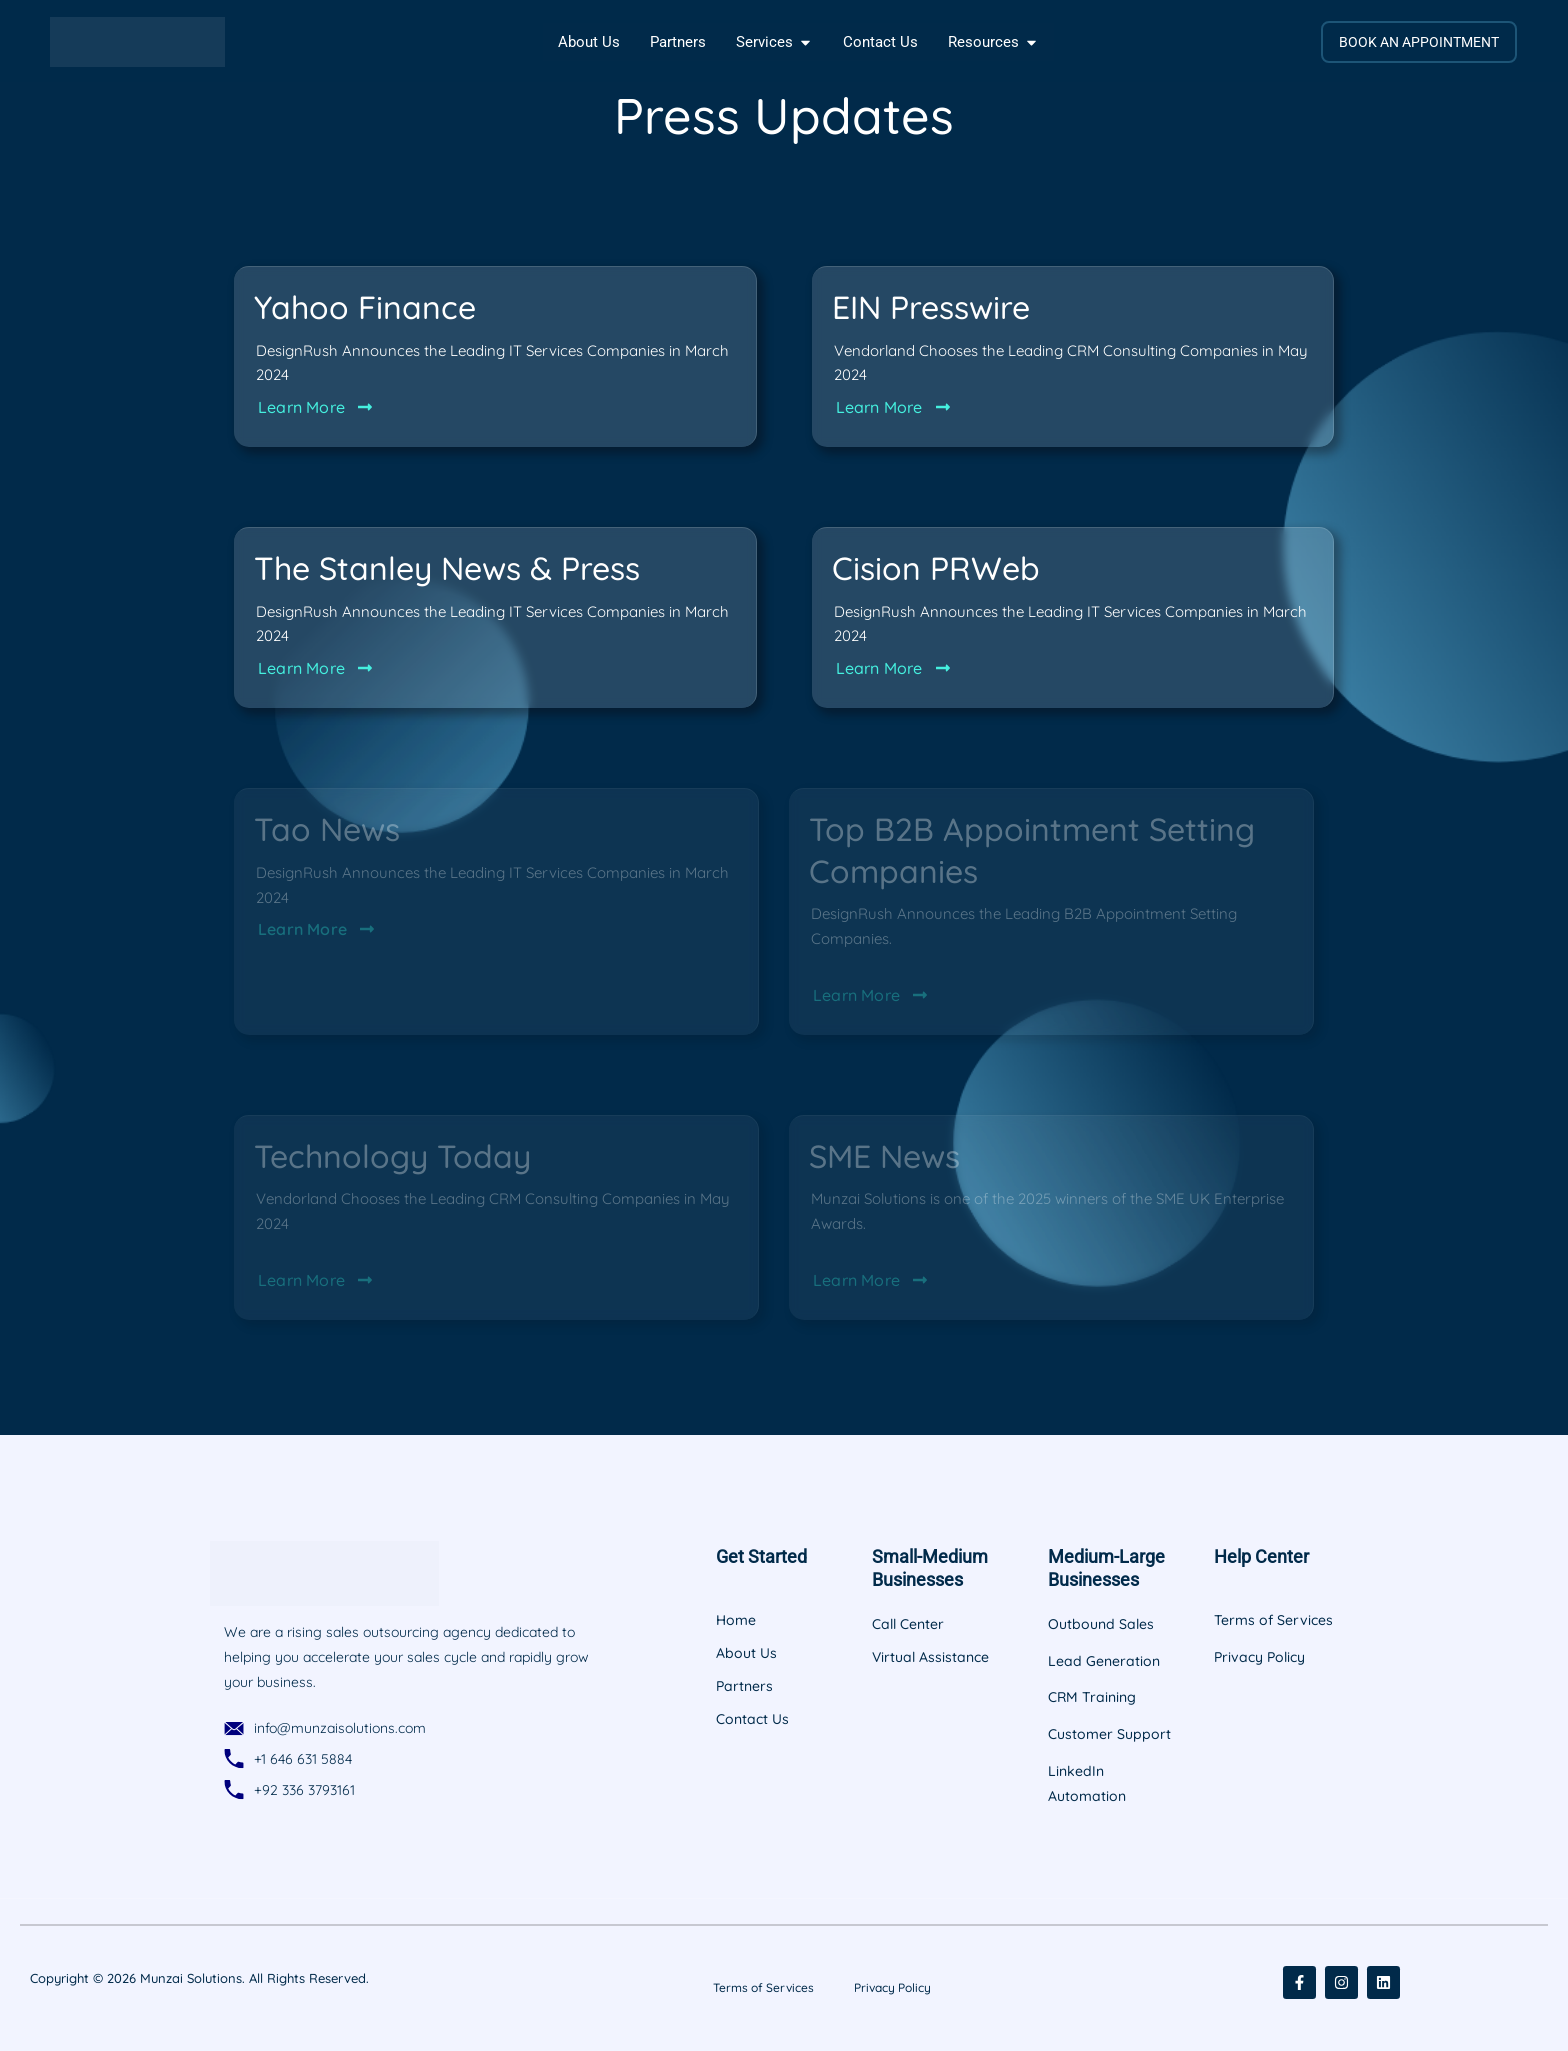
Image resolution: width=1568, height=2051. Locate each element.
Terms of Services (763, 1987)
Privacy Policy (892, 1987)
